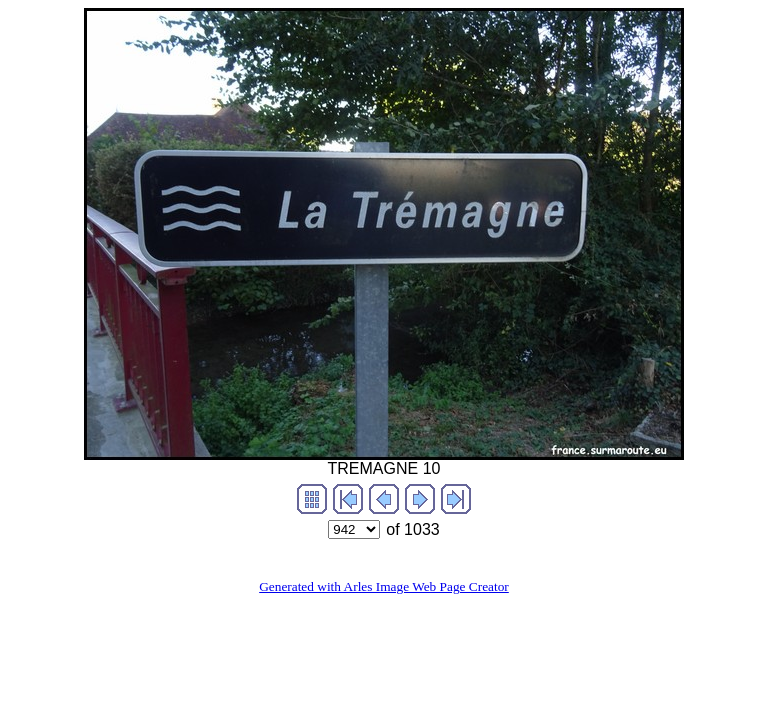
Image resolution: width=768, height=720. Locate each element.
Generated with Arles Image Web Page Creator (384, 586)
